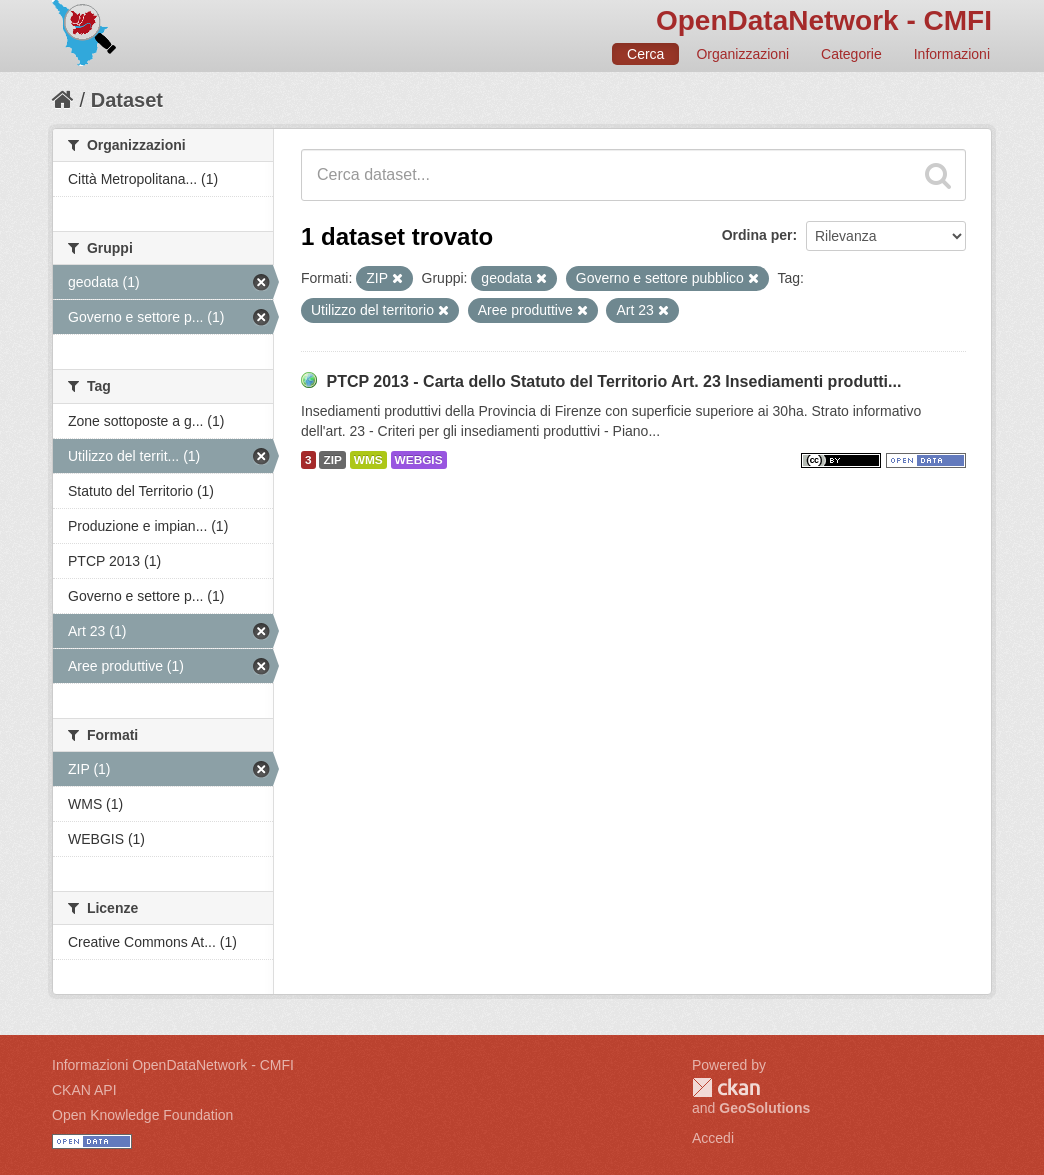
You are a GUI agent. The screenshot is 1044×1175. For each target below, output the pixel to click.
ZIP (332, 460)
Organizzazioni (742, 54)
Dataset (127, 100)
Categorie (851, 54)
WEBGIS (419, 460)
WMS (368, 460)
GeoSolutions (764, 1108)
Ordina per (757, 235)
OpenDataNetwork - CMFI (824, 20)
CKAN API (84, 1090)
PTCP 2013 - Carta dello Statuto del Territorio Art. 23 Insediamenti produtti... (613, 381)
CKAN (726, 1087)
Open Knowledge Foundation (142, 1115)
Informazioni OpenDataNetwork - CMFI (173, 1065)
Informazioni (952, 54)
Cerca (645, 54)
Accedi (713, 1138)
